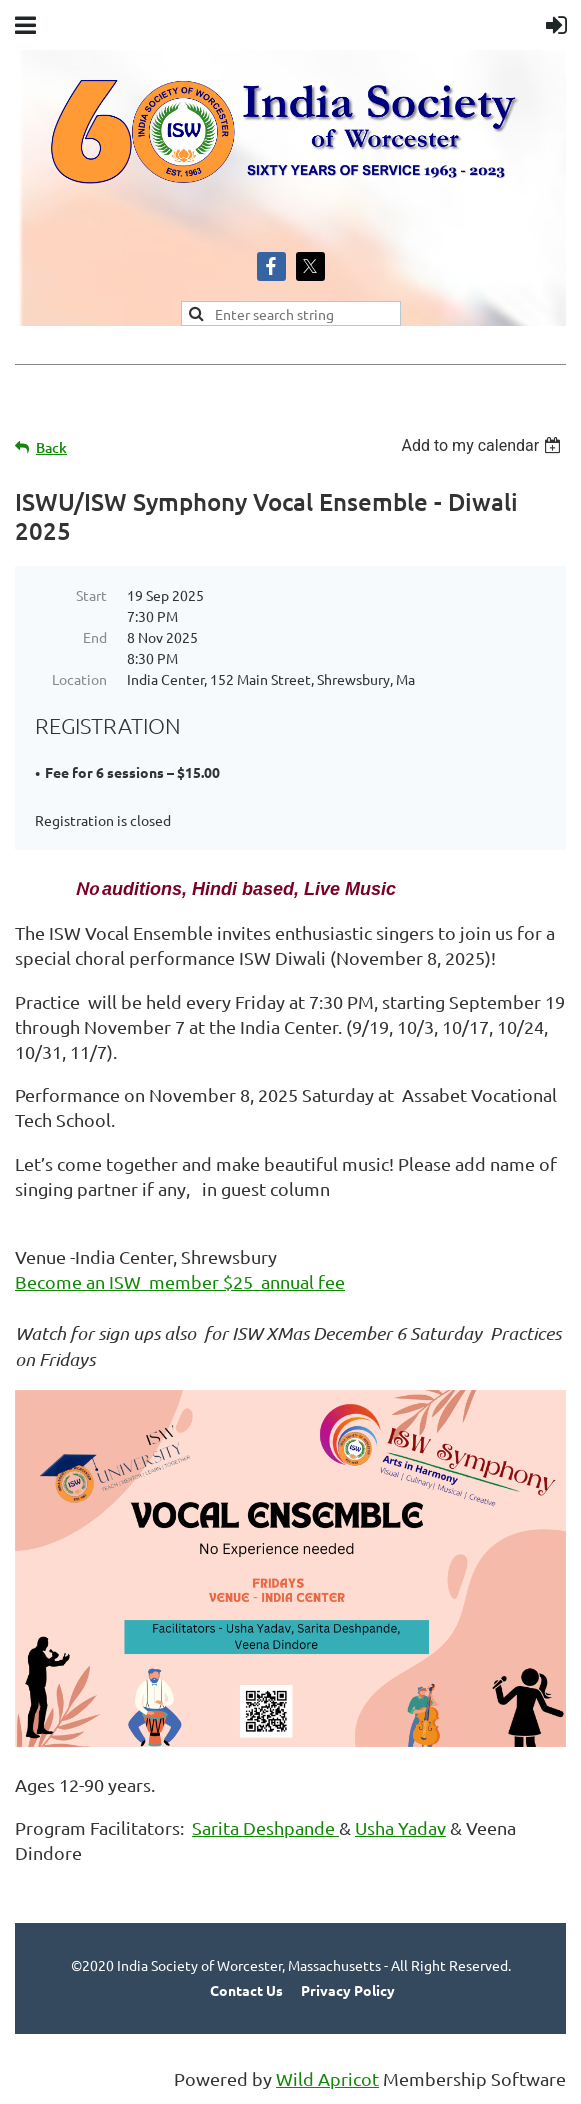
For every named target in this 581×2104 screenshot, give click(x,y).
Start (91, 595)
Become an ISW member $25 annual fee (180, 1281)
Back (51, 447)
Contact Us (246, 1990)
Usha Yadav (400, 1827)
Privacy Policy (348, 1990)
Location (79, 679)
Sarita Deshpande (265, 1827)
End (95, 637)
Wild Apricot (327, 2078)
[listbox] (483, 445)
